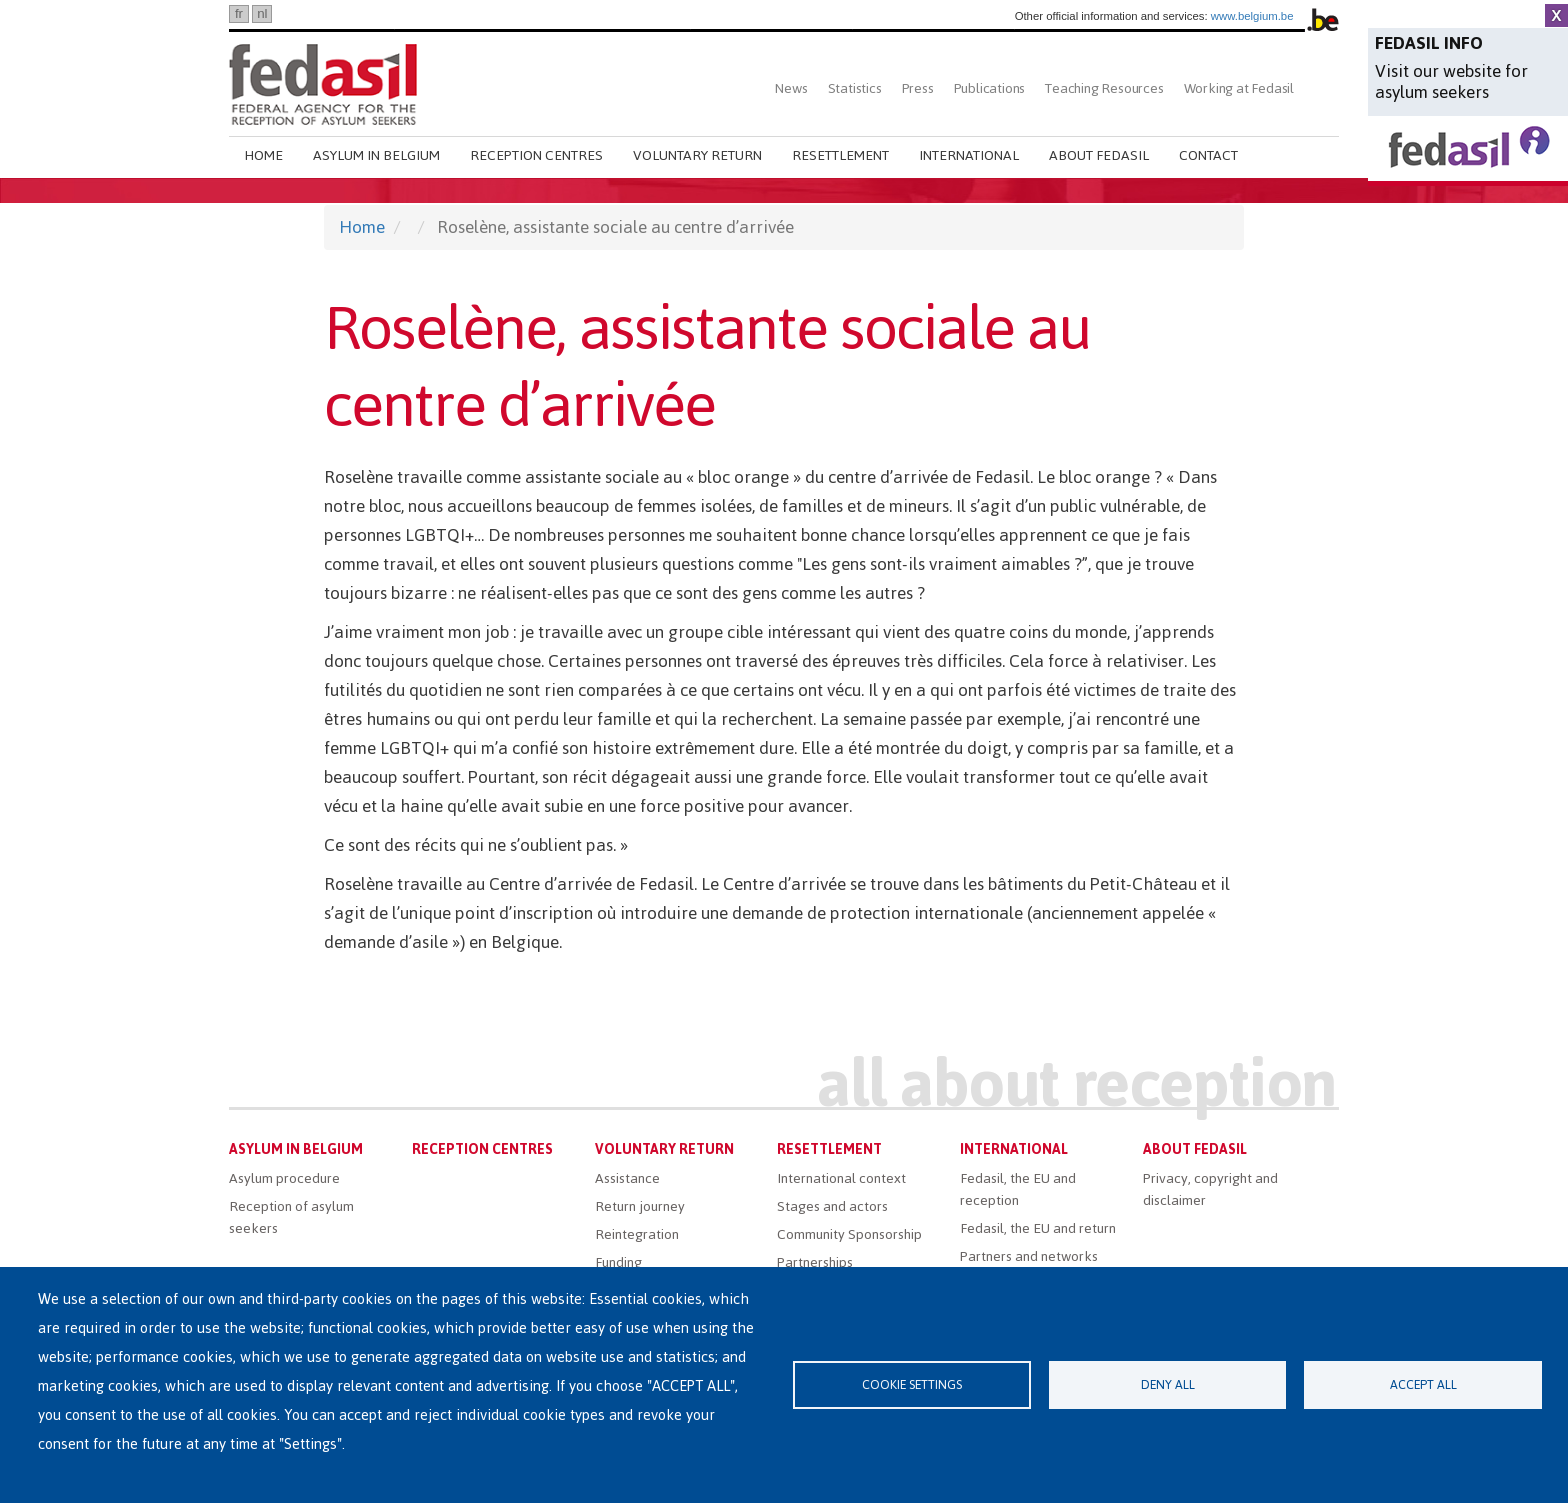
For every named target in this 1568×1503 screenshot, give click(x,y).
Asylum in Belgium (376, 155)
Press (918, 88)
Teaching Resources (1104, 88)
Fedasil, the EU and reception (1018, 1189)
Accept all (1423, 1384)
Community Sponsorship (849, 1234)
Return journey (640, 1206)
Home (263, 155)
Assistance (627, 1178)
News (791, 88)
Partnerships (815, 1262)
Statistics (855, 88)
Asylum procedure (284, 1178)
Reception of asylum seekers (291, 1217)
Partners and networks (1029, 1256)
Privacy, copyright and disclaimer (1210, 1189)
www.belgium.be (1252, 16)
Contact (1208, 155)
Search (1321, 88)
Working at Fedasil (1239, 88)
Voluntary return (697, 155)
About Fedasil (1099, 155)
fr (239, 13)
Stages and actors (832, 1206)
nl (262, 13)
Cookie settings (912, 1384)
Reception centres (536, 155)
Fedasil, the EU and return (1038, 1228)
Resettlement (840, 155)
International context (841, 1178)
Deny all (1168, 1384)
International (969, 155)
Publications (990, 88)
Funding (618, 1262)
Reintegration (637, 1234)
